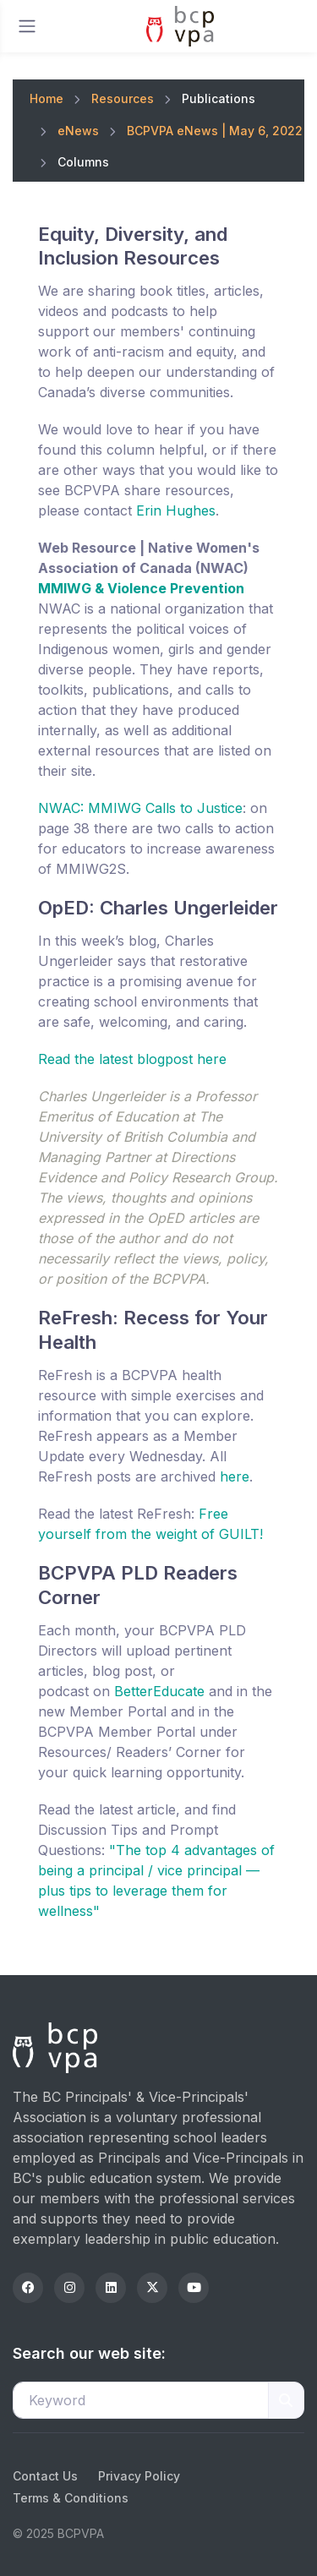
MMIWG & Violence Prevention (141, 588)
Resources (122, 98)
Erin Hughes (176, 510)
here (234, 1476)
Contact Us (45, 2476)
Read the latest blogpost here (132, 1059)
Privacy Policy (139, 2476)
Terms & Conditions (70, 2498)
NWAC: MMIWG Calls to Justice (140, 808)
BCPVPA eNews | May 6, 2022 (215, 130)
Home (46, 98)
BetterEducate (159, 1691)
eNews (78, 130)
